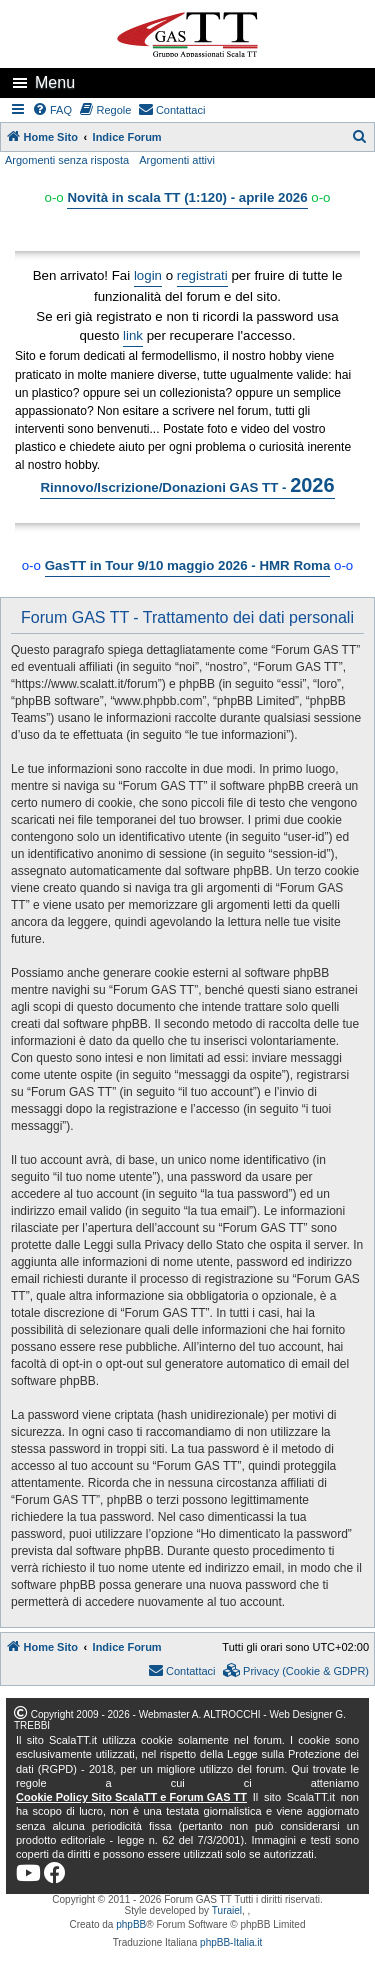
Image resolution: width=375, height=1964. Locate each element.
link (133, 335)
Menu (55, 82)
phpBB (131, 1924)
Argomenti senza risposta (67, 160)
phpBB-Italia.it (231, 1942)
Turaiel (227, 1910)
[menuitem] (53, 110)
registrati (202, 275)
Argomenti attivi (177, 160)
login (148, 275)
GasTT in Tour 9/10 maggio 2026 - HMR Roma (188, 565)
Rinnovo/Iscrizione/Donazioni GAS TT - (187, 485)
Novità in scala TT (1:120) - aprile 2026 (187, 197)
